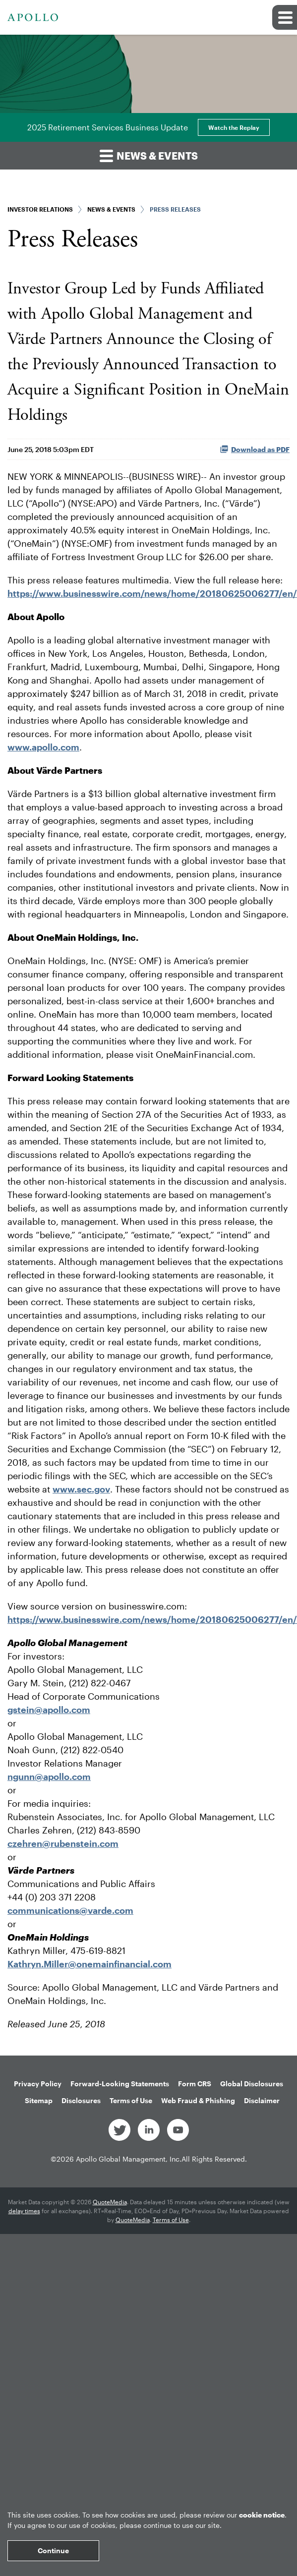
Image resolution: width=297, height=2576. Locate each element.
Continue (53, 2550)
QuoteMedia (110, 2201)
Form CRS (194, 2083)
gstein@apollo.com (48, 1709)
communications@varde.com (70, 1910)
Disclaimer (262, 2100)
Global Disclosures (251, 2083)
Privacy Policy (37, 2083)
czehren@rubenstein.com (63, 1843)
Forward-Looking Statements (119, 2083)
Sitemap (39, 2100)
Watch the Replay (233, 127)
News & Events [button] (149, 155)
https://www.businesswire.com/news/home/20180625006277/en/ (152, 593)
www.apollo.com (43, 747)
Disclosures (81, 2100)
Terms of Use (131, 2100)
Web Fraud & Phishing (198, 2100)
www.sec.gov (81, 1489)
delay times (24, 2210)
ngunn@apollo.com (49, 1776)
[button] (284, 17)
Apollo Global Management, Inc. (128, 2159)
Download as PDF (255, 449)
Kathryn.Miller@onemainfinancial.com (89, 1963)
